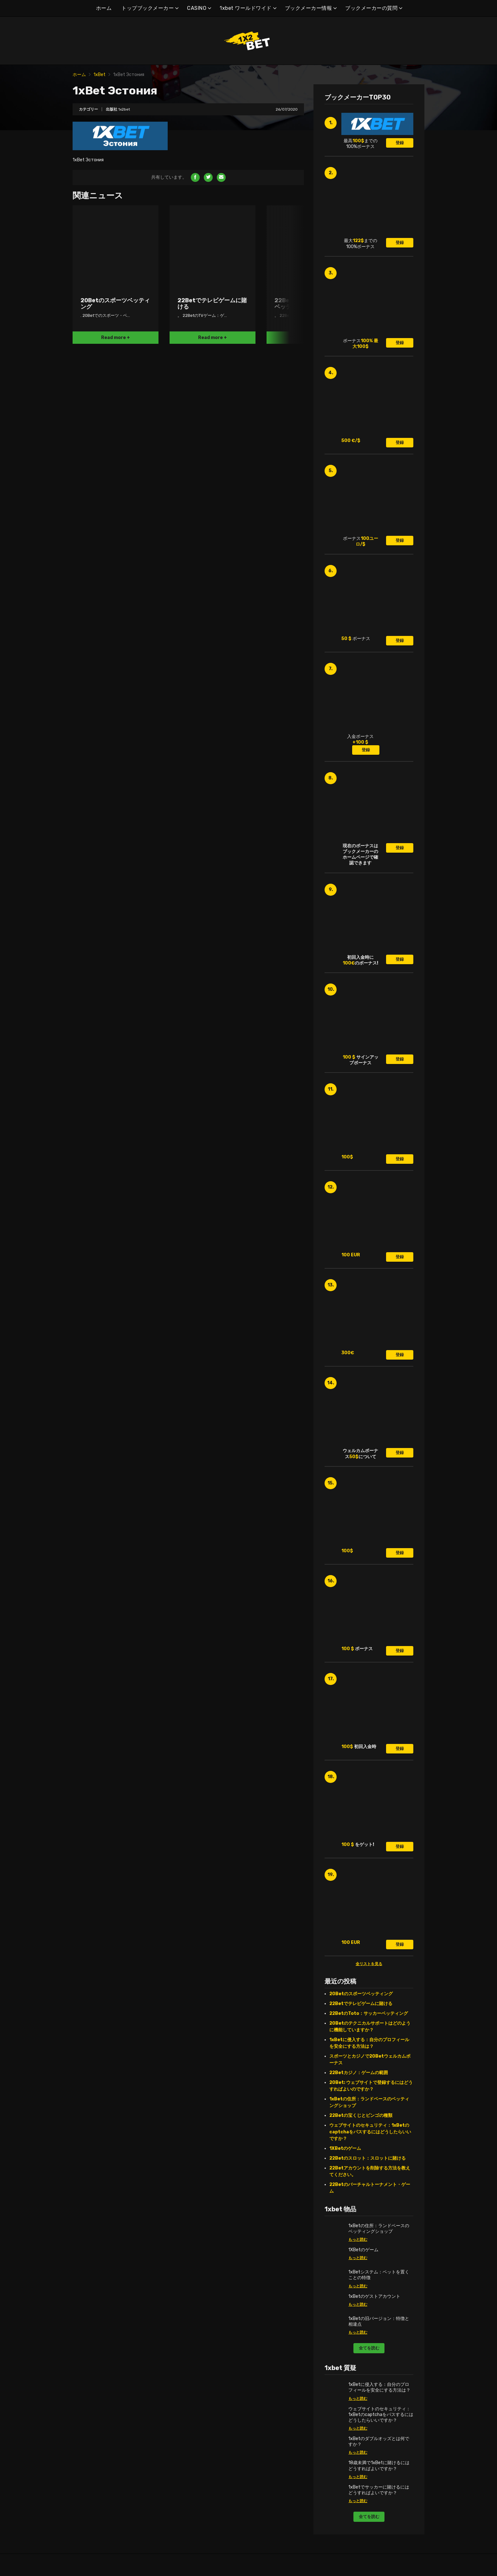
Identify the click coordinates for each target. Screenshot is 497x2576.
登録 (400, 142)
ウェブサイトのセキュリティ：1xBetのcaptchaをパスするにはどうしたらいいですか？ (370, 2132)
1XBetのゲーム (345, 2148)
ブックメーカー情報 (308, 8)
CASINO (196, 8)
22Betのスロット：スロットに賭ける (367, 2158)
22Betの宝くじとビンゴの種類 (360, 2115)
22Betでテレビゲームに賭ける (360, 2003)
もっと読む (357, 2239)
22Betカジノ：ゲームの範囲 (358, 2072)
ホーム (104, 8)
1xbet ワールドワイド (246, 8)
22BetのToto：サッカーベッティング (368, 2013)
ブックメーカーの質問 (371, 8)
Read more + (115, 337)
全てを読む (369, 2348)
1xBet (100, 74)
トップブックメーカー (147, 8)
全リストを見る (369, 1964)
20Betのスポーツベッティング (361, 1993)
